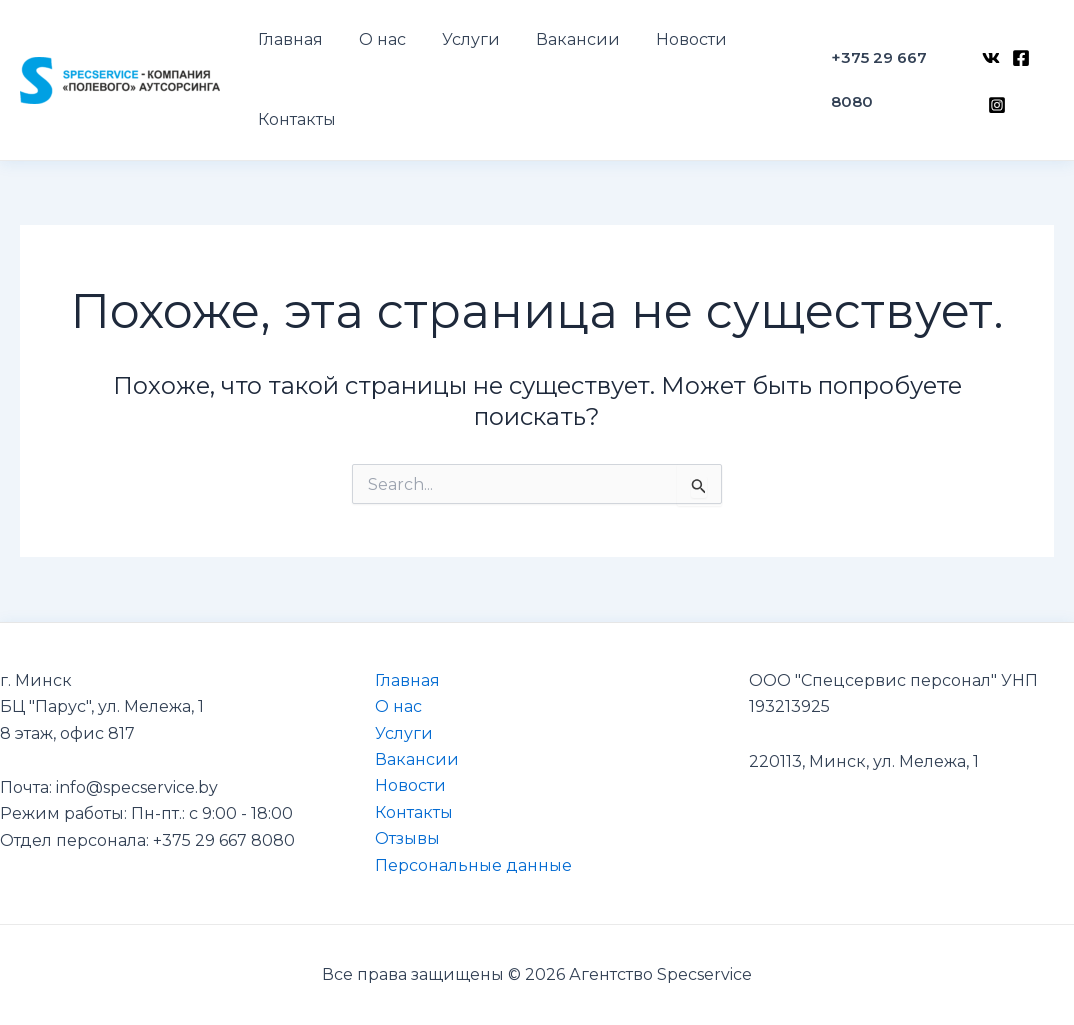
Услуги (404, 733)
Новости (410, 785)
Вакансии (417, 759)
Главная (407, 680)
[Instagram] (995, 94)
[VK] (989, 67)
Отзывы (407, 838)
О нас (398, 706)
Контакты (414, 812)
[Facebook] (1019, 67)
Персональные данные (473, 865)
